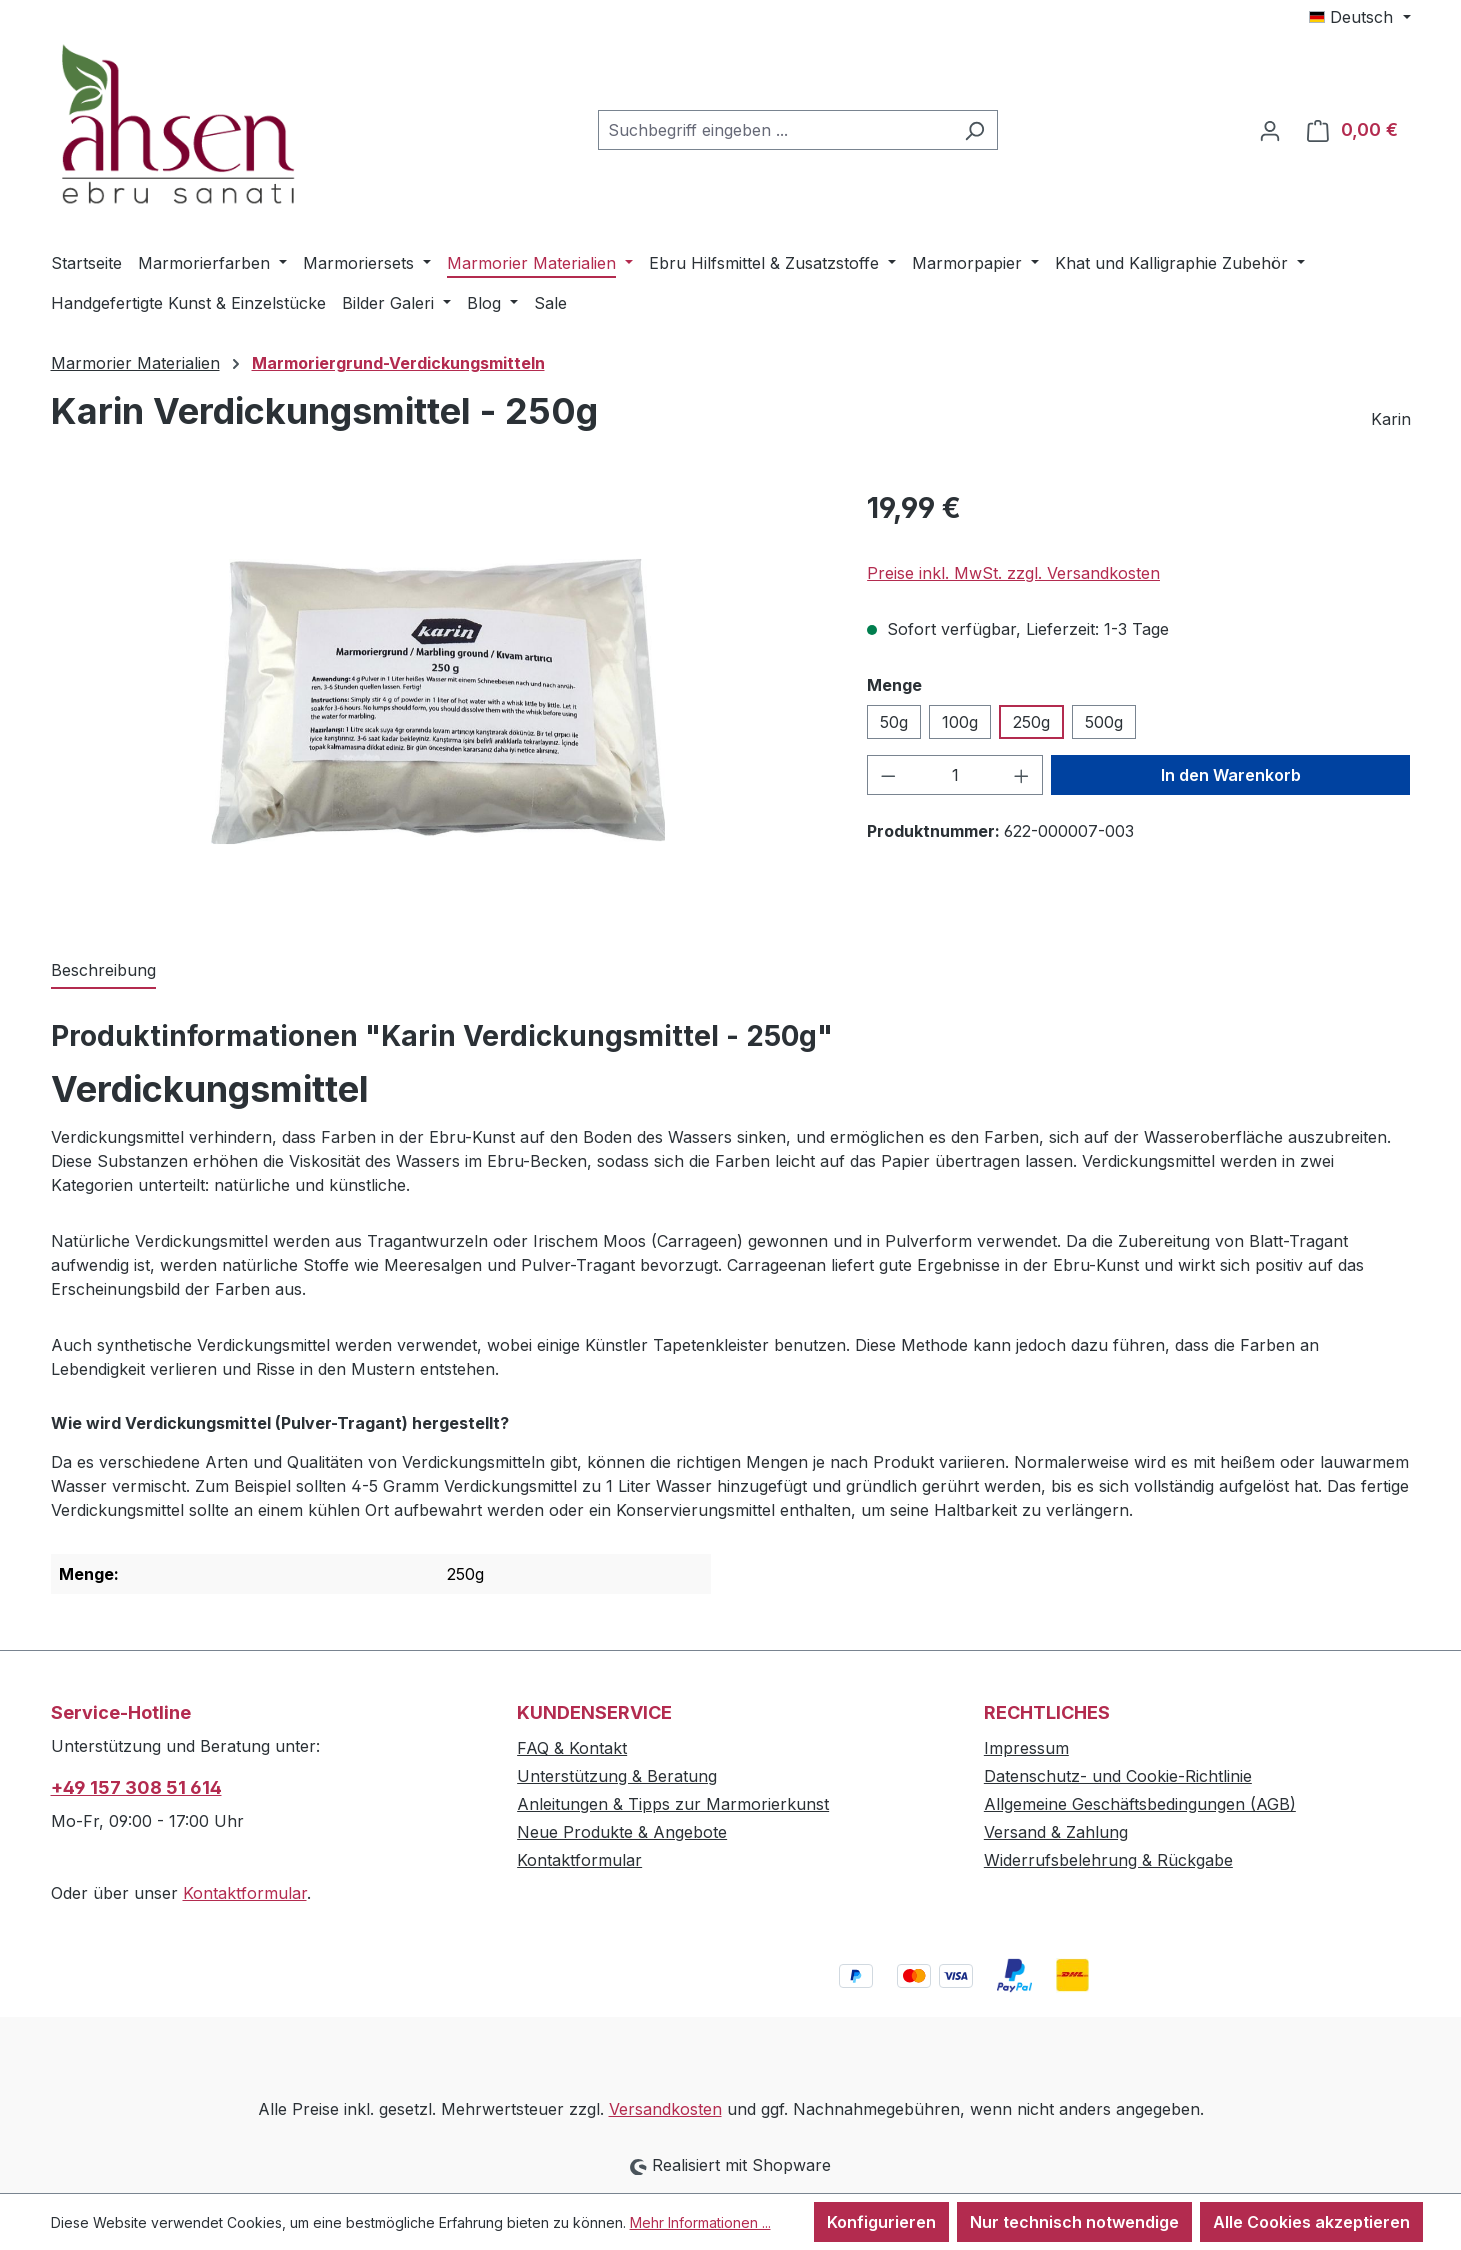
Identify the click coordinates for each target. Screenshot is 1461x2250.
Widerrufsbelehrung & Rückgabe (1108, 1860)
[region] (439, 702)
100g (960, 722)
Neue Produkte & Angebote (622, 1832)
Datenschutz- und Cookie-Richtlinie (1118, 1776)
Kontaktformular (245, 1893)
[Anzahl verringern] (888, 775)
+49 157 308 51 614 (136, 1787)
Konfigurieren (881, 2222)
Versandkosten (665, 2109)
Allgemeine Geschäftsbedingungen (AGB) (1140, 1804)
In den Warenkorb (1231, 775)
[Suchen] (974, 130)
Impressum (1026, 1748)
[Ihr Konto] (1270, 130)
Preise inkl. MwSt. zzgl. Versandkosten (1013, 573)
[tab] (103, 971)
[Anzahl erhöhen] (1022, 775)
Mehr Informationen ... (700, 2222)
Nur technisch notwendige (1074, 2222)
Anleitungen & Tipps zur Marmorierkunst (673, 1804)
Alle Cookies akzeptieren (1311, 2222)
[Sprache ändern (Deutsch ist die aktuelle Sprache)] (1359, 17)
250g (1031, 722)
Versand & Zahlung (1056, 1832)
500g (1104, 722)
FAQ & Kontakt (572, 1748)
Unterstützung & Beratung (617, 1776)
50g (894, 722)
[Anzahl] (955, 775)
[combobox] (775, 130)
